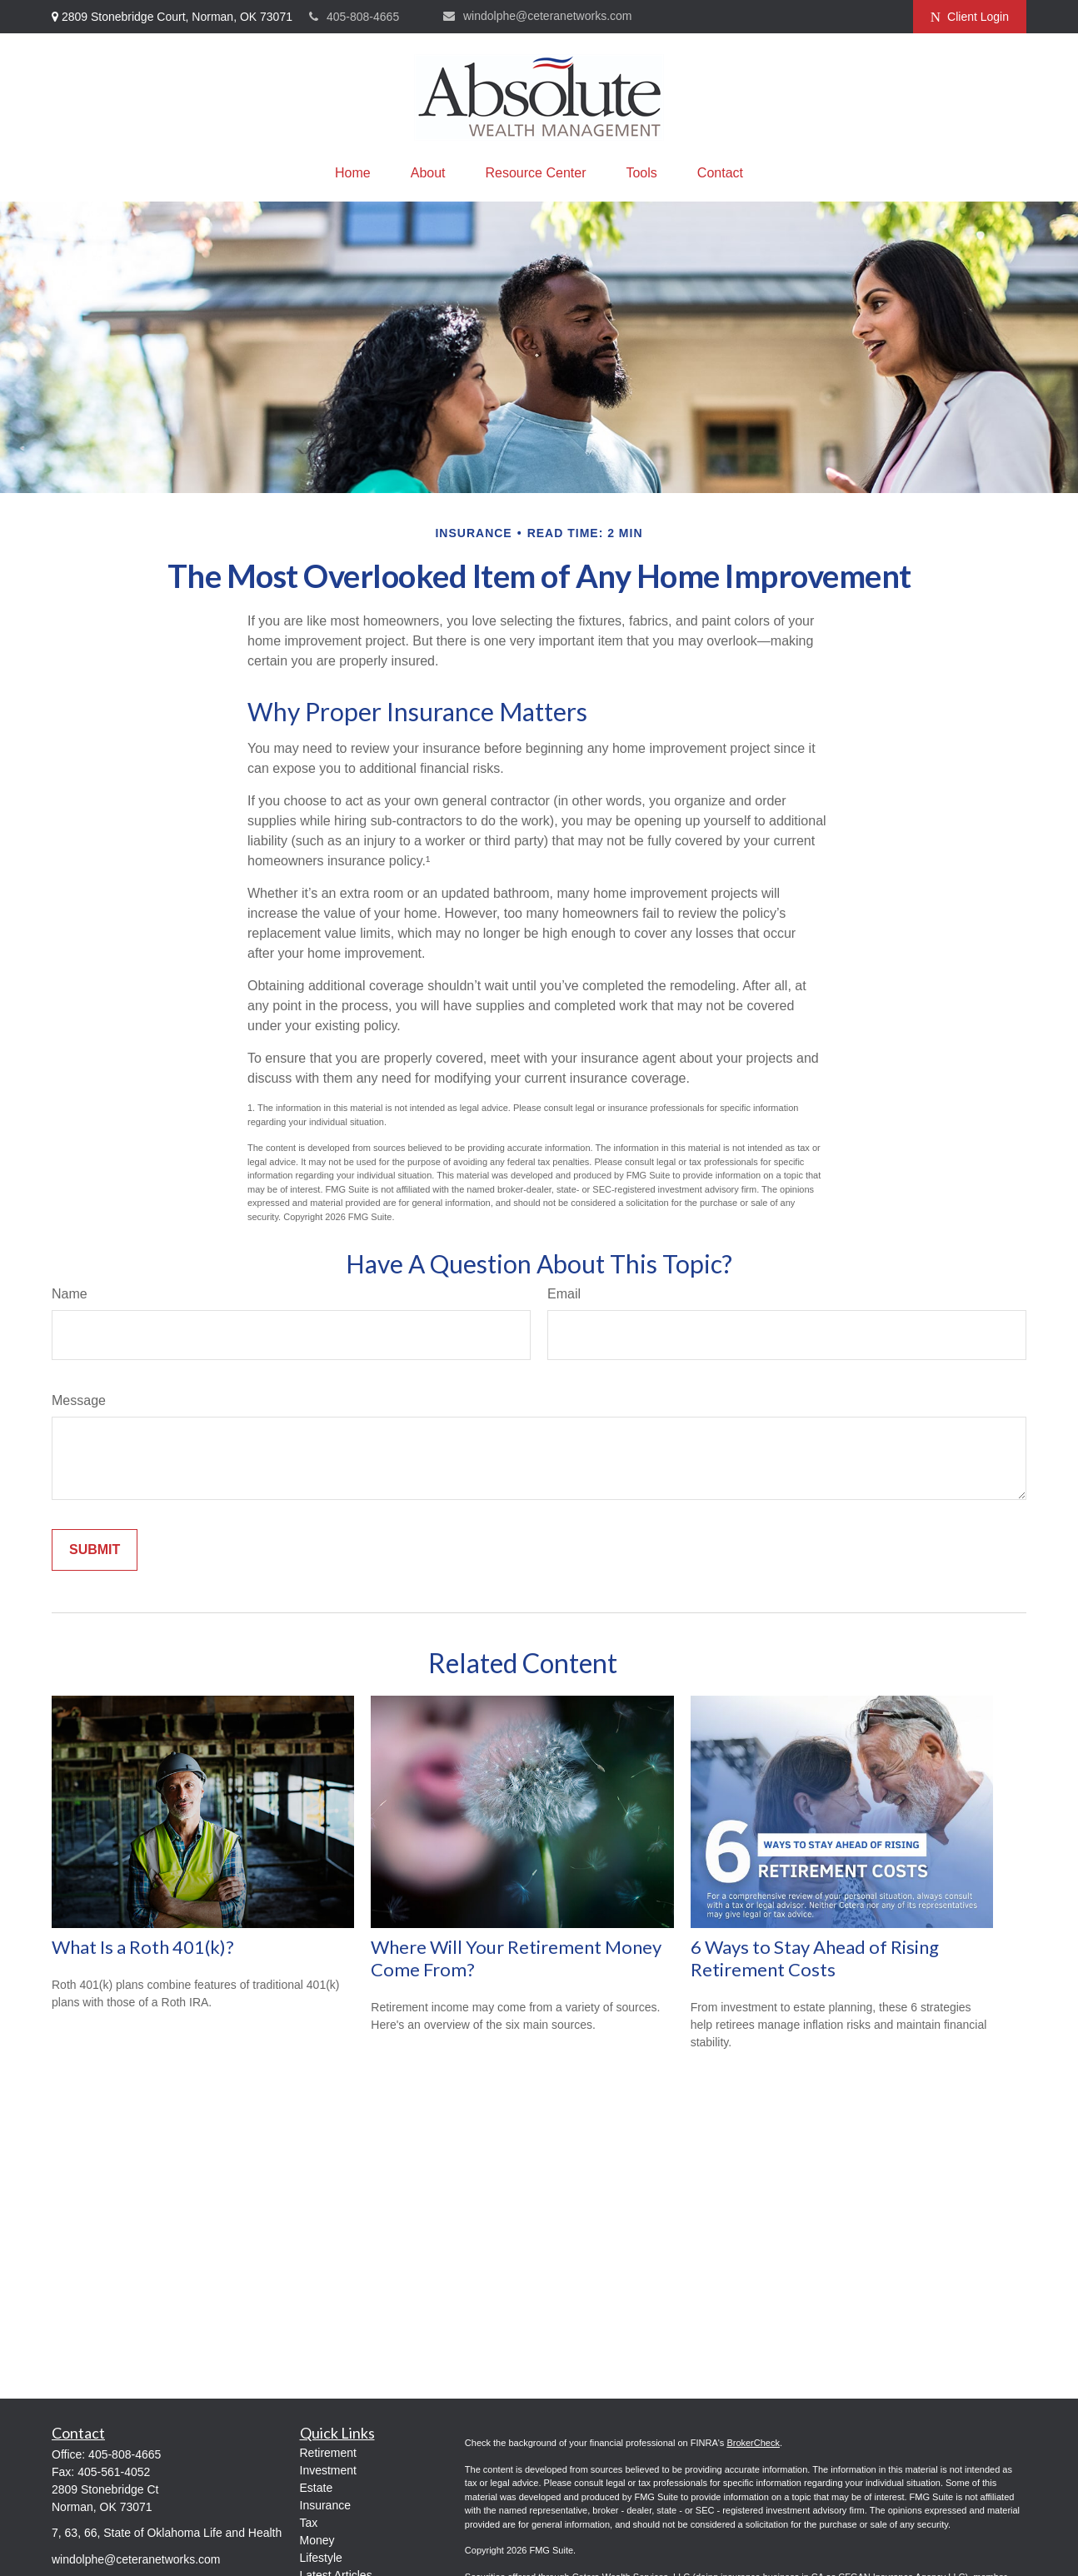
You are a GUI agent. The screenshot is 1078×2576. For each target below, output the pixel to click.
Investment (328, 2470)
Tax (309, 2522)
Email (564, 1294)
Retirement (328, 2452)
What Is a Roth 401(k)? (143, 1947)
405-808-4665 (354, 16)
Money (317, 2540)
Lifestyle (321, 2557)
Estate (316, 2487)
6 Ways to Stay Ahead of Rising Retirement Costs (815, 1958)
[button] (353, 173)
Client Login (970, 17)
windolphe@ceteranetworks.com (537, 15)
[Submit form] (94, 1550)
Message (79, 1400)
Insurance (325, 2505)
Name (69, 1294)
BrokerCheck (753, 2443)
